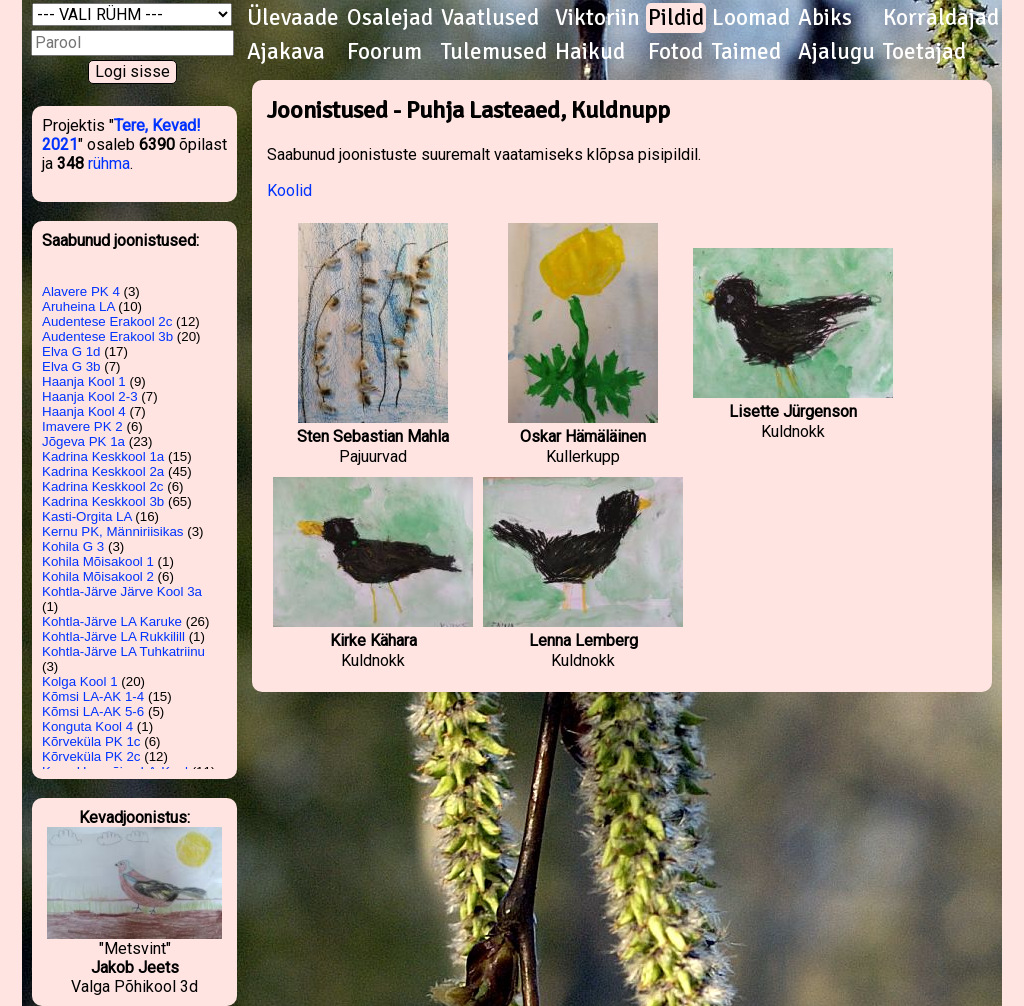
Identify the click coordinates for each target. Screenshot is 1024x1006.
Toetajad (924, 52)
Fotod (675, 52)
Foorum (384, 52)
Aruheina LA (78, 306)
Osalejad (390, 18)
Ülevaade (293, 18)
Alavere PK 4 (81, 291)
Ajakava (286, 52)
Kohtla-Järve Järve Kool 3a (122, 591)
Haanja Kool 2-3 (90, 396)
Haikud (590, 52)
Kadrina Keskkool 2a (103, 471)
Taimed (746, 52)
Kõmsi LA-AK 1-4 (93, 696)
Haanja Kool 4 (84, 411)
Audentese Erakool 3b (107, 336)
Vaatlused (490, 18)
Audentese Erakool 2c (107, 321)
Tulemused (494, 52)
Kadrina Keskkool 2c (103, 486)
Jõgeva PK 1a (83, 441)
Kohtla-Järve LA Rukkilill (113, 636)
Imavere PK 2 (82, 426)
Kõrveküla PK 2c (91, 756)
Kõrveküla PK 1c (91, 741)
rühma (109, 163)
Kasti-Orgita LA (87, 516)
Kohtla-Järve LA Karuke (112, 621)
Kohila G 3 (73, 546)
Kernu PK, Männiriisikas (112, 531)
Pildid (676, 18)
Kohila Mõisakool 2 (98, 576)
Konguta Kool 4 (87, 726)
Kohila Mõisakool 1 (98, 561)
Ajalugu (836, 52)
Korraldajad (941, 18)
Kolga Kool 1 (80, 681)
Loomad (751, 18)
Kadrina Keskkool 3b (103, 501)
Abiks (825, 18)
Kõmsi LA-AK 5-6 (93, 711)
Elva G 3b (71, 366)
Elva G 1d (71, 351)
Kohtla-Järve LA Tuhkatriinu (123, 651)
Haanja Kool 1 (84, 381)
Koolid (289, 190)
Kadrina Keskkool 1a (103, 456)
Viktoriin (597, 18)
